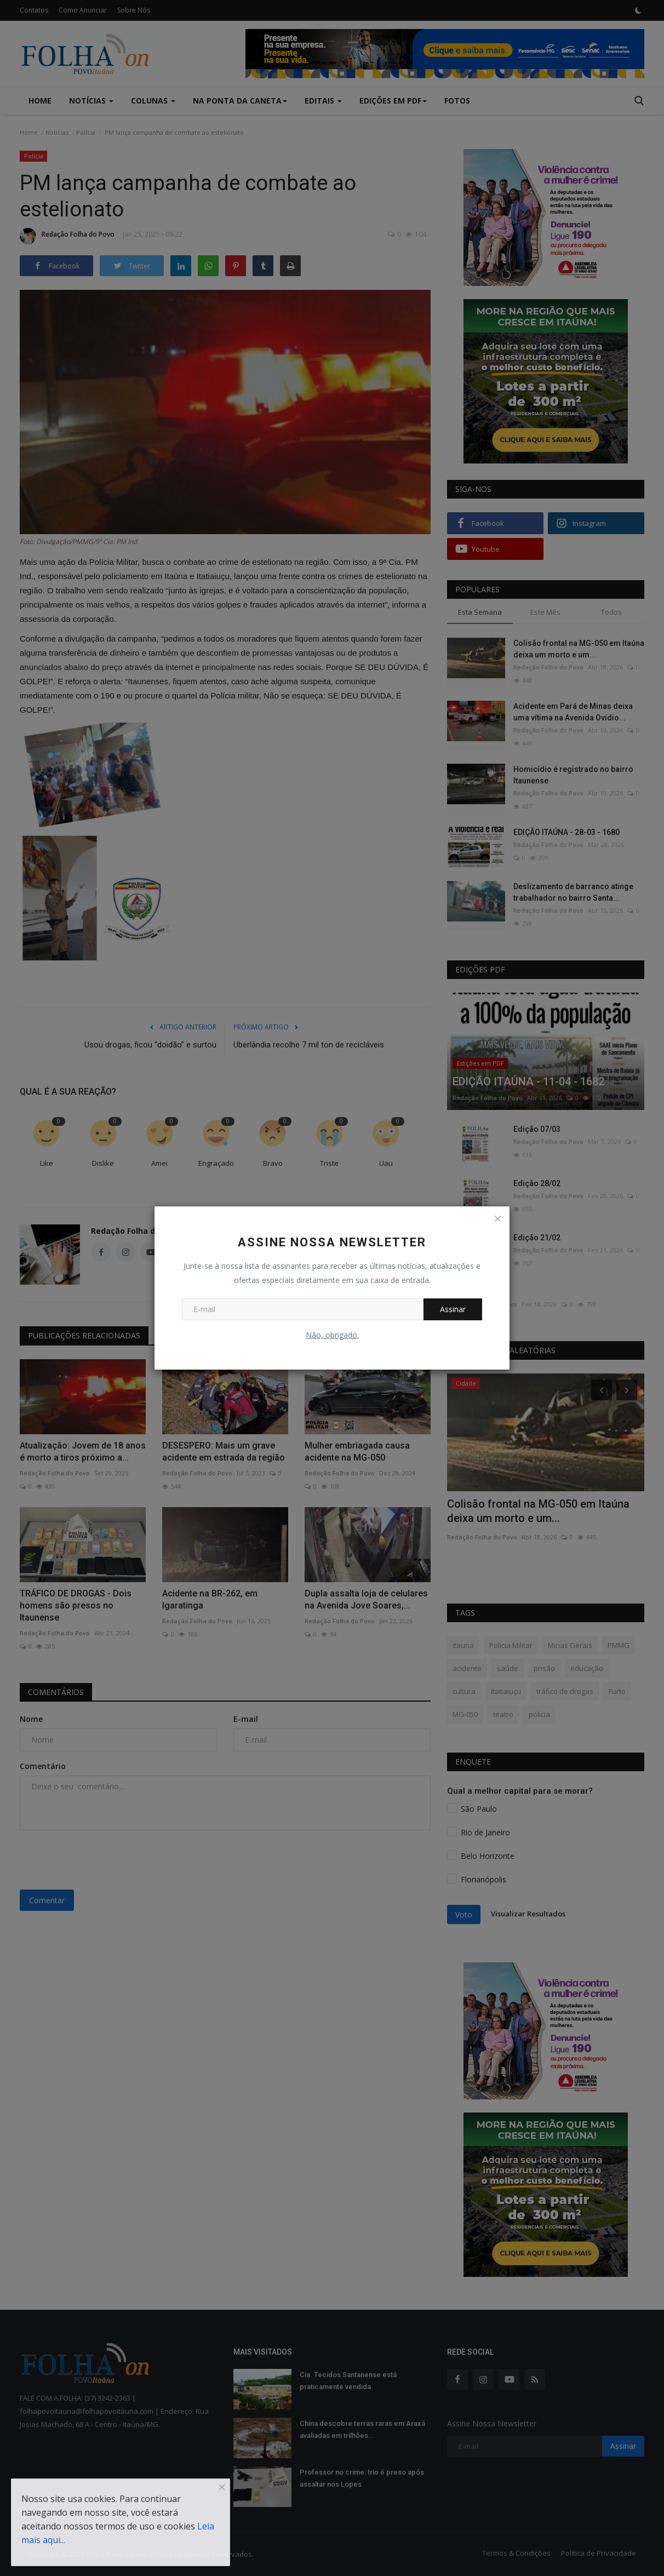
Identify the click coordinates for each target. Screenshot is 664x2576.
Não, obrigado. (332, 1335)
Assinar (453, 1309)
